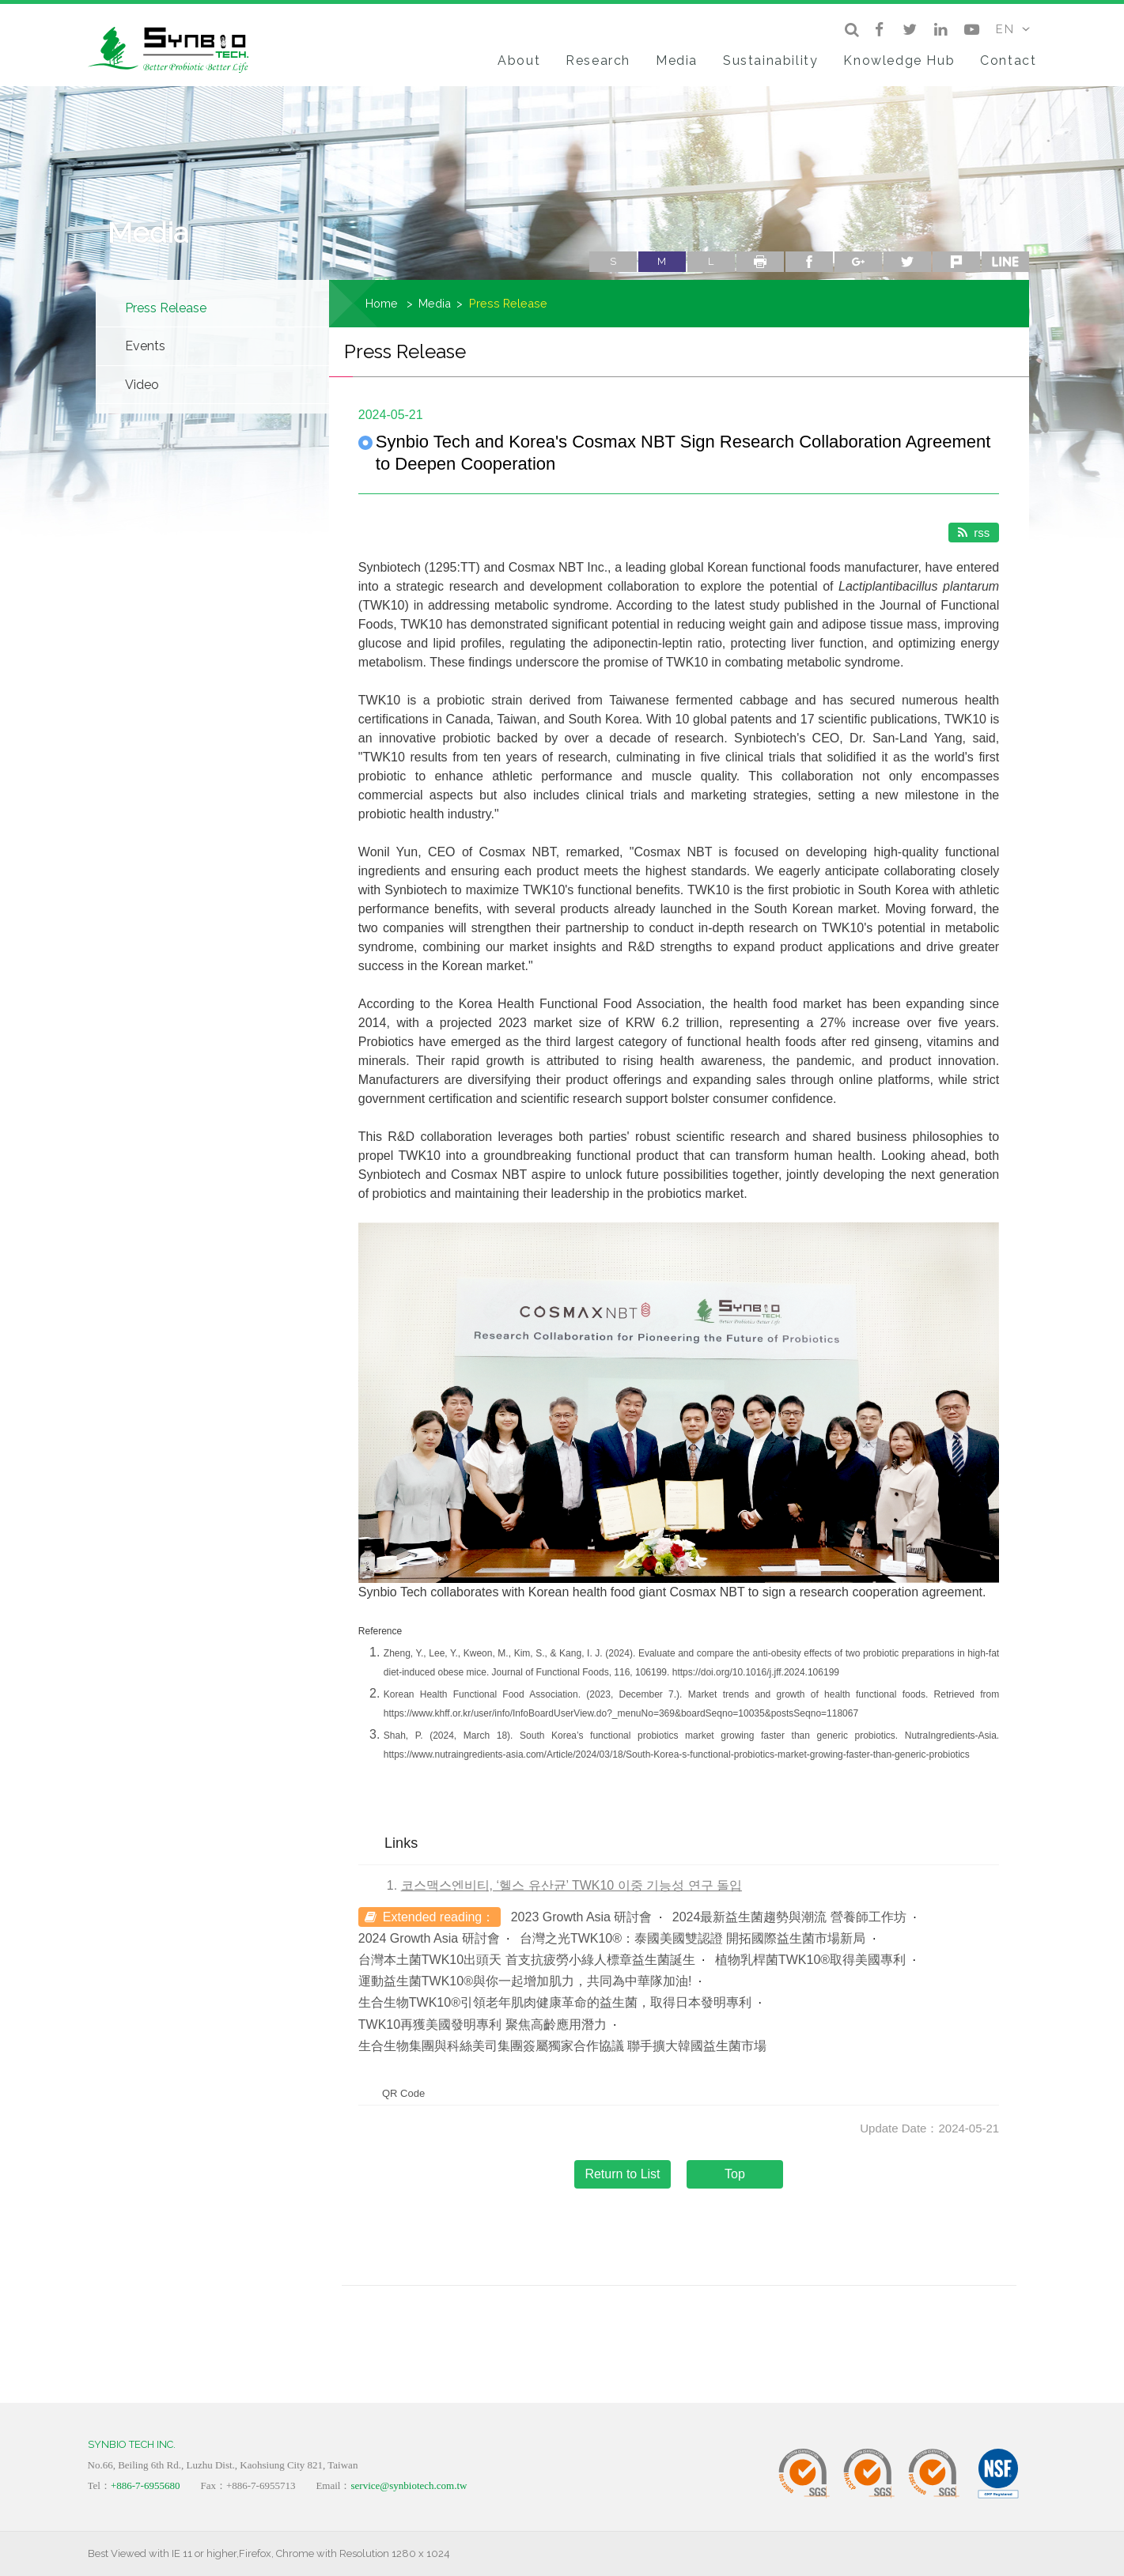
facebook (809, 261)
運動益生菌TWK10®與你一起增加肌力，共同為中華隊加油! (525, 1981)
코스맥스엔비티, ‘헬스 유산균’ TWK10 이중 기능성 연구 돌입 (571, 1885)
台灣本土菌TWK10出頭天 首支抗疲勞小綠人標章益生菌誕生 (526, 1959)
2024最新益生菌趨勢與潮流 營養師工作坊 (789, 1917)
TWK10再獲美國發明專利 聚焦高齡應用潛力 (482, 2024)
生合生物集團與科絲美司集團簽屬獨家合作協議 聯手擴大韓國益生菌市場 (562, 2046)
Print (760, 261)
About (519, 60)
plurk (956, 261)
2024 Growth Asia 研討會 (429, 1938)
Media (677, 60)
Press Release (165, 307)
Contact (1008, 60)
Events (145, 345)
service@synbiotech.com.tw (408, 2485)
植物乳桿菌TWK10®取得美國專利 (810, 1959)
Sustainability (770, 60)
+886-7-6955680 (145, 2485)
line (1005, 261)
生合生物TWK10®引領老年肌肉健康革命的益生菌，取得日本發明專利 (554, 2002)
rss (974, 532)
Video (142, 384)
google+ (858, 261)
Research (598, 60)
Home (381, 303)
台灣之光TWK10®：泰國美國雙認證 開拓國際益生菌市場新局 (693, 1938)
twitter (907, 261)
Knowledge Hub (899, 60)
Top (735, 2174)
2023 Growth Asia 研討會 (582, 1917)
